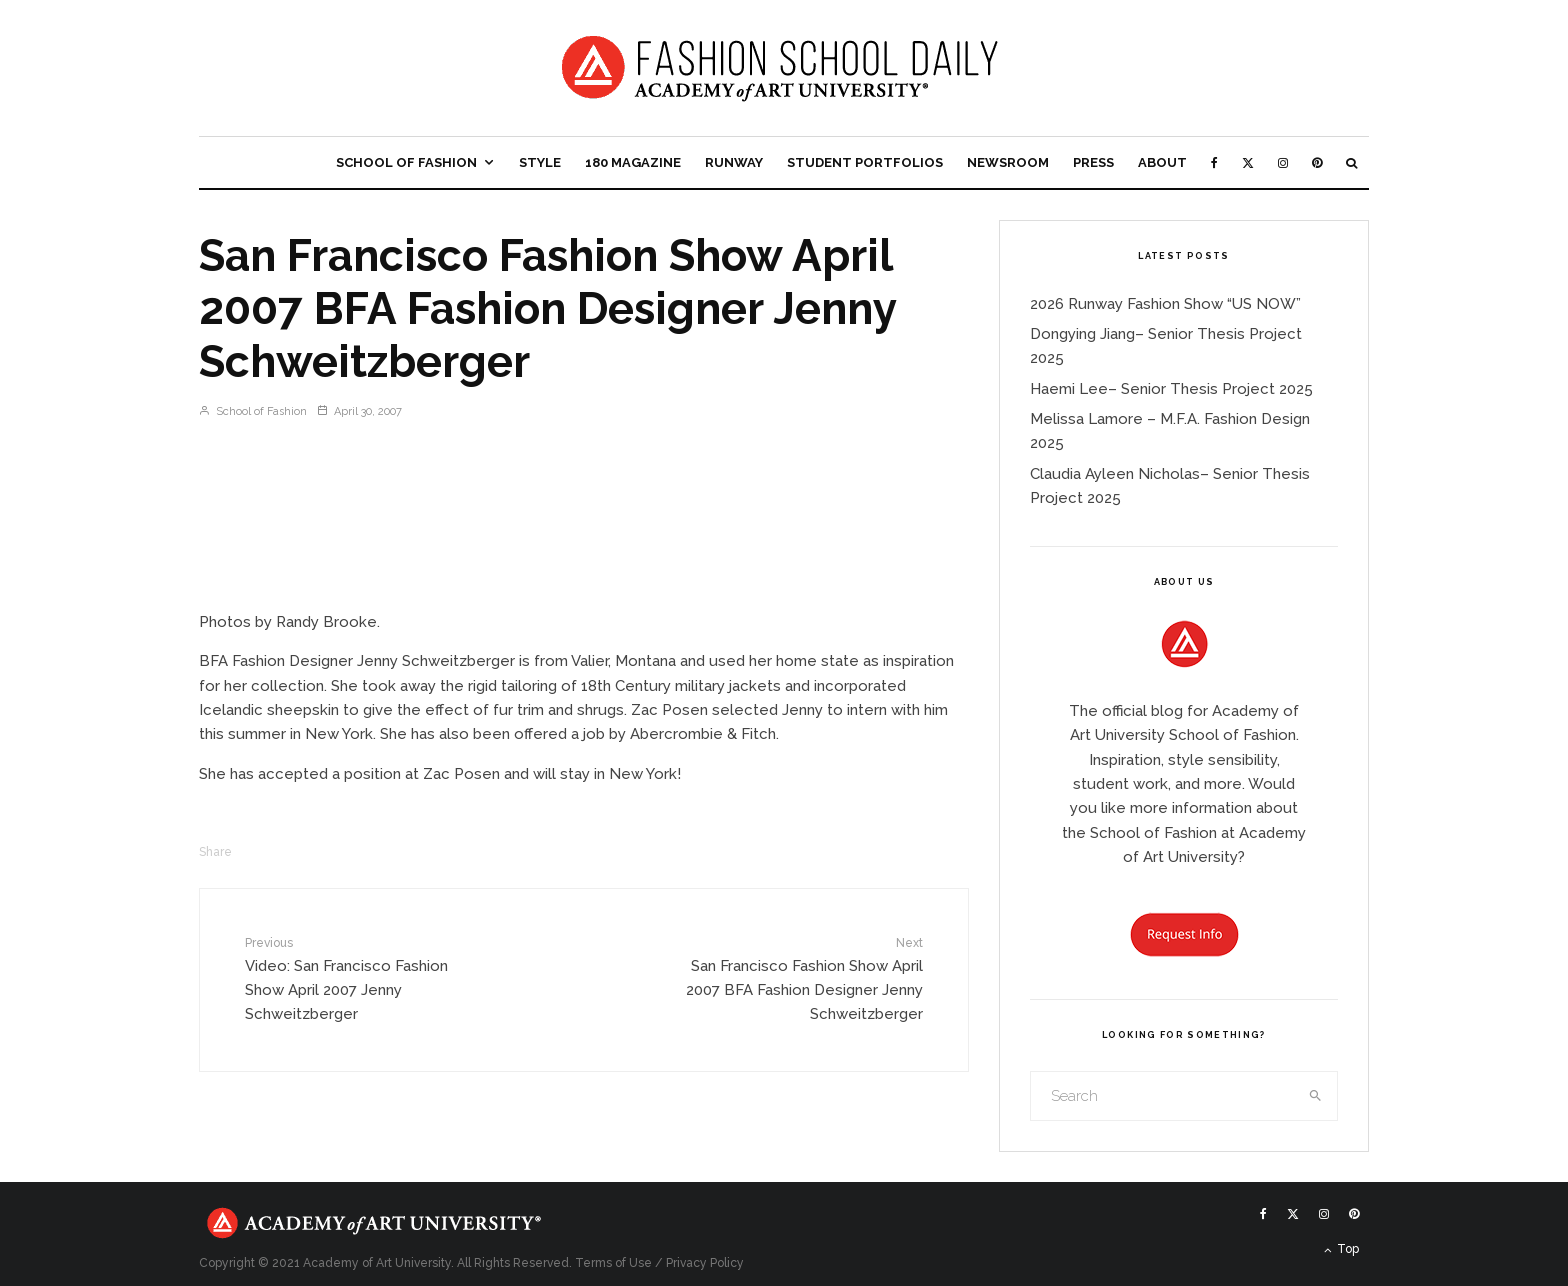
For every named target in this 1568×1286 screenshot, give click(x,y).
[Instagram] (1283, 162)
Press (1093, 162)
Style (540, 162)
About (1162, 162)
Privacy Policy (705, 1263)
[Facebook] (1214, 162)
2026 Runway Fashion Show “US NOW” (1165, 304)
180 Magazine (633, 162)
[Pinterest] (1317, 162)
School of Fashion (406, 162)
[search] (1316, 1096)
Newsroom (1008, 162)
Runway (734, 162)
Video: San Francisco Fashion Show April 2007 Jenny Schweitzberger (367, 978)
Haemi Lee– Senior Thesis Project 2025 (1171, 389)
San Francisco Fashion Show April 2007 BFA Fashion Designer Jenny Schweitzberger (801, 978)
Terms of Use (613, 1263)
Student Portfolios (865, 162)
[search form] (1163, 1096)
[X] (1248, 162)
